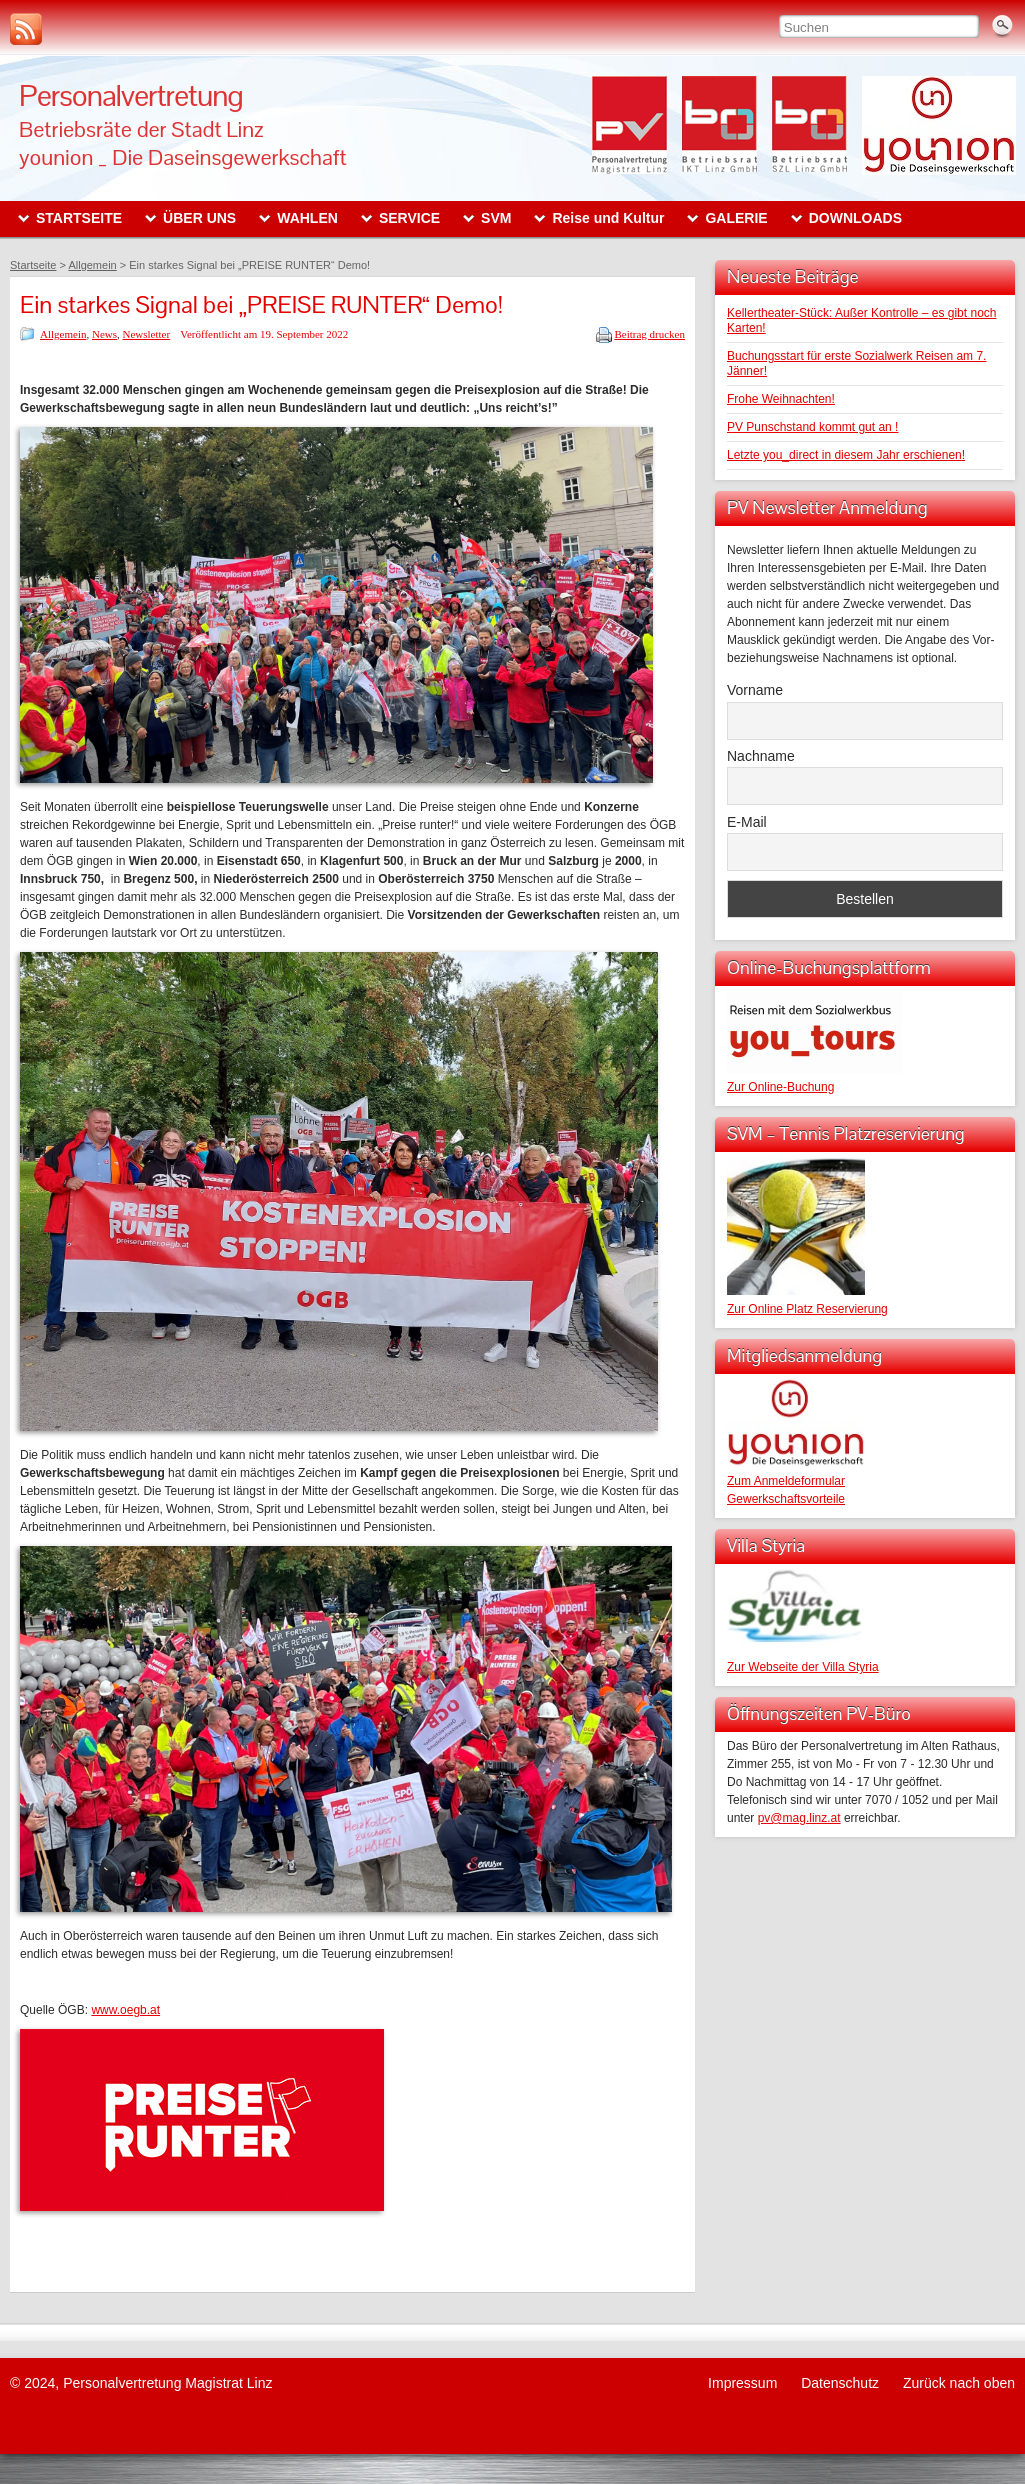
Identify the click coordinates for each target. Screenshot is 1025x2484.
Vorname (755, 690)
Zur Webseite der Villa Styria (803, 1667)
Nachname (761, 756)
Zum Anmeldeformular (786, 1481)
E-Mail (747, 822)
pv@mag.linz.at (799, 1818)
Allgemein (63, 334)
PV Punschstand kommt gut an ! (812, 427)
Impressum (742, 2383)
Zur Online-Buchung (780, 1087)
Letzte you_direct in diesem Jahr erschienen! (846, 455)
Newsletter (147, 334)
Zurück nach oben (959, 2383)
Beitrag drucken (649, 334)
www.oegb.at (125, 2010)
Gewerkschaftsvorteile (786, 1499)
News (104, 334)
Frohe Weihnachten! (781, 399)
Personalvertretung (131, 95)
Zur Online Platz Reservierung (807, 1309)
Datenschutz (840, 2383)
